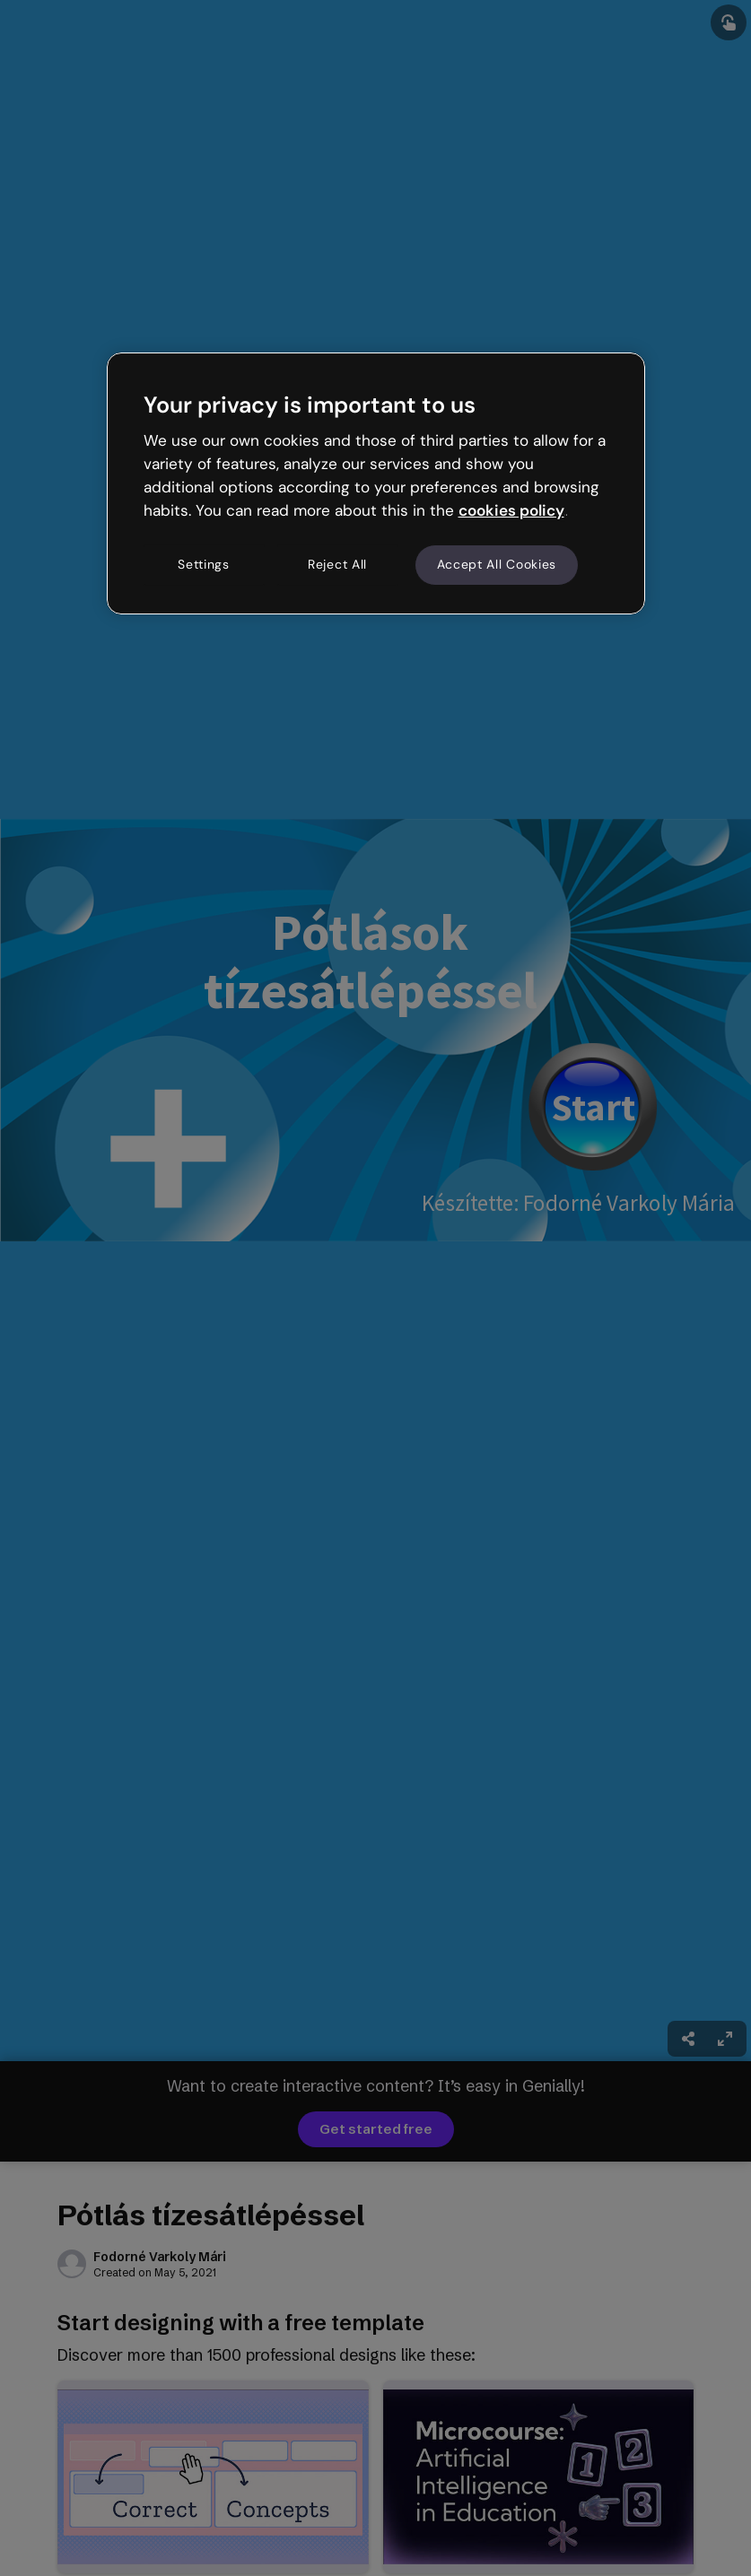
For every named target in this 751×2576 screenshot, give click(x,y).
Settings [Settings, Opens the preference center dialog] (204, 564)
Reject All (337, 564)
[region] (376, 483)
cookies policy (511, 510)
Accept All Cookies (497, 564)
